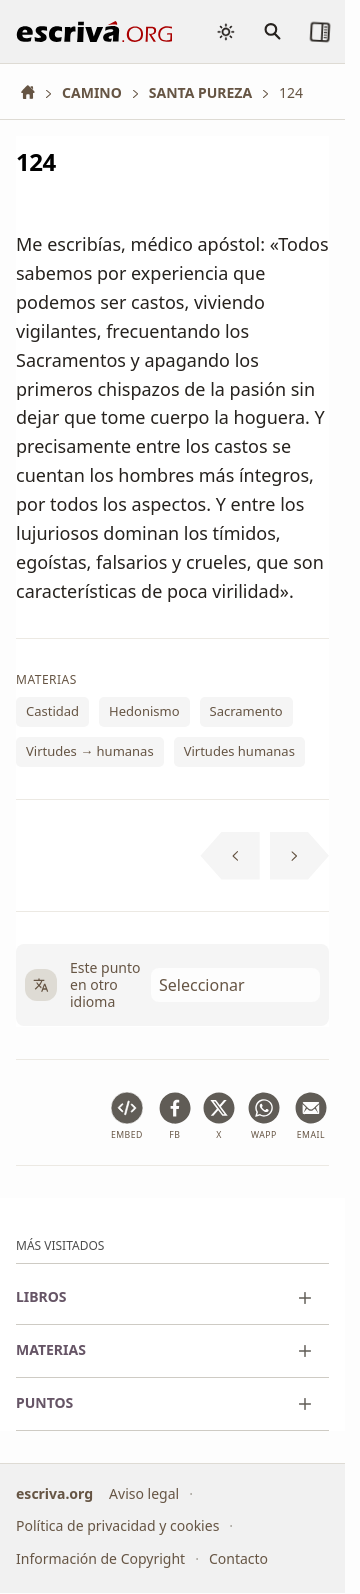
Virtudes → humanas (90, 751)
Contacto (238, 1558)
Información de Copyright (100, 1558)
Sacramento (246, 712)
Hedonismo (144, 712)
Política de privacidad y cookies (117, 1525)
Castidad (52, 712)
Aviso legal (144, 1493)
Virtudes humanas (239, 751)
